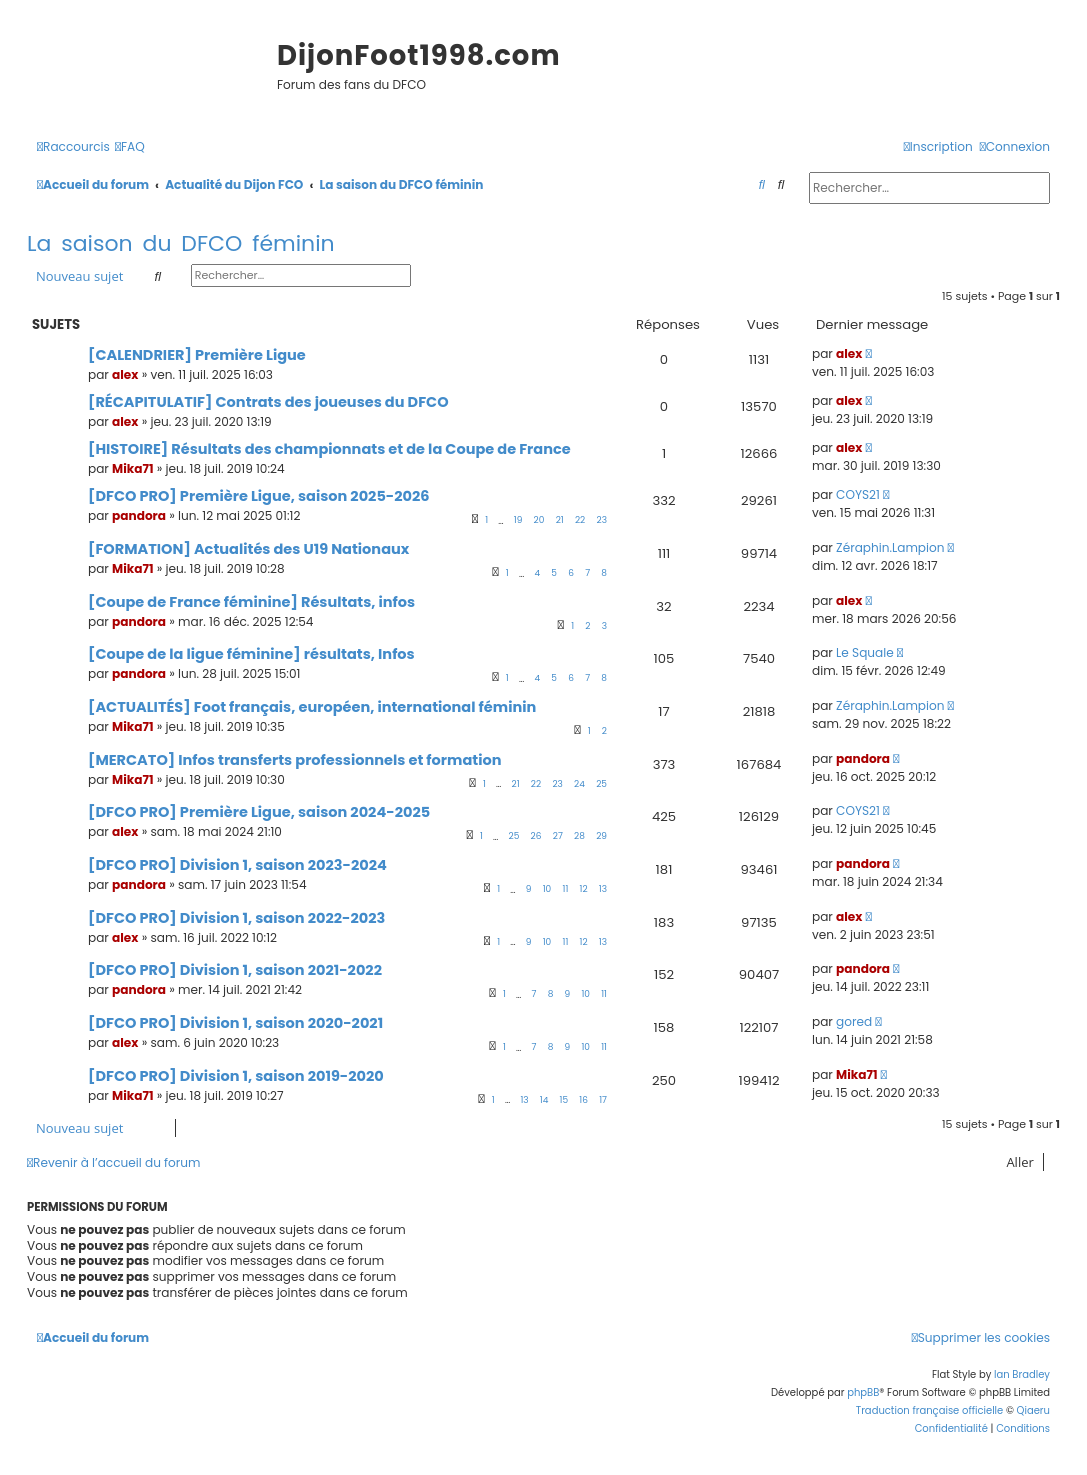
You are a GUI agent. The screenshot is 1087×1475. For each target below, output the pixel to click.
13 (603, 889)
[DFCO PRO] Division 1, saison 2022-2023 (236, 918)
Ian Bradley (1022, 1374)
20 (539, 520)
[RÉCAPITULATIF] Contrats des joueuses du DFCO (268, 402)
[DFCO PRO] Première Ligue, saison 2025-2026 (259, 496)
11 (566, 889)
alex (125, 374)
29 (601, 836)
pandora (139, 515)
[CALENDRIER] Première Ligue (197, 355)
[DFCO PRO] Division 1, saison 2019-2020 (236, 1076)
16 (583, 1100)
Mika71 (132, 468)
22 (580, 520)
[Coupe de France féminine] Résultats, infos (251, 602)
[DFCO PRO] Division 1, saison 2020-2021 (235, 1023)
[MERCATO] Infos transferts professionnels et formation (295, 760)
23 (602, 520)
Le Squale (865, 652)
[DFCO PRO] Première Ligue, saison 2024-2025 (259, 812)
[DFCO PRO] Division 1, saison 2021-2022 (235, 970)
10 (547, 889)
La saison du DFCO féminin (181, 243)
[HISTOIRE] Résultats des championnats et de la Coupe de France (329, 449)
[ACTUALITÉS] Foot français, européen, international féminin (312, 707)
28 (579, 836)
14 (544, 1100)
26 (536, 836)
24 (579, 784)
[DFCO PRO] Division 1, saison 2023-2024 (237, 865)
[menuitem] (130, 147)
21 (560, 520)
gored (854, 1021)
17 (603, 1100)
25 (601, 784)
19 (518, 520)
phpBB (863, 1392)
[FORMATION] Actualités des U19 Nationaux (248, 549)
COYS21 (858, 494)
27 (558, 836)
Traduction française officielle (930, 1410)
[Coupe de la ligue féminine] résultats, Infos (251, 654)
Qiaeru (1033, 1410)
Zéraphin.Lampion (890, 547)
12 (584, 889)
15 (564, 1100)
